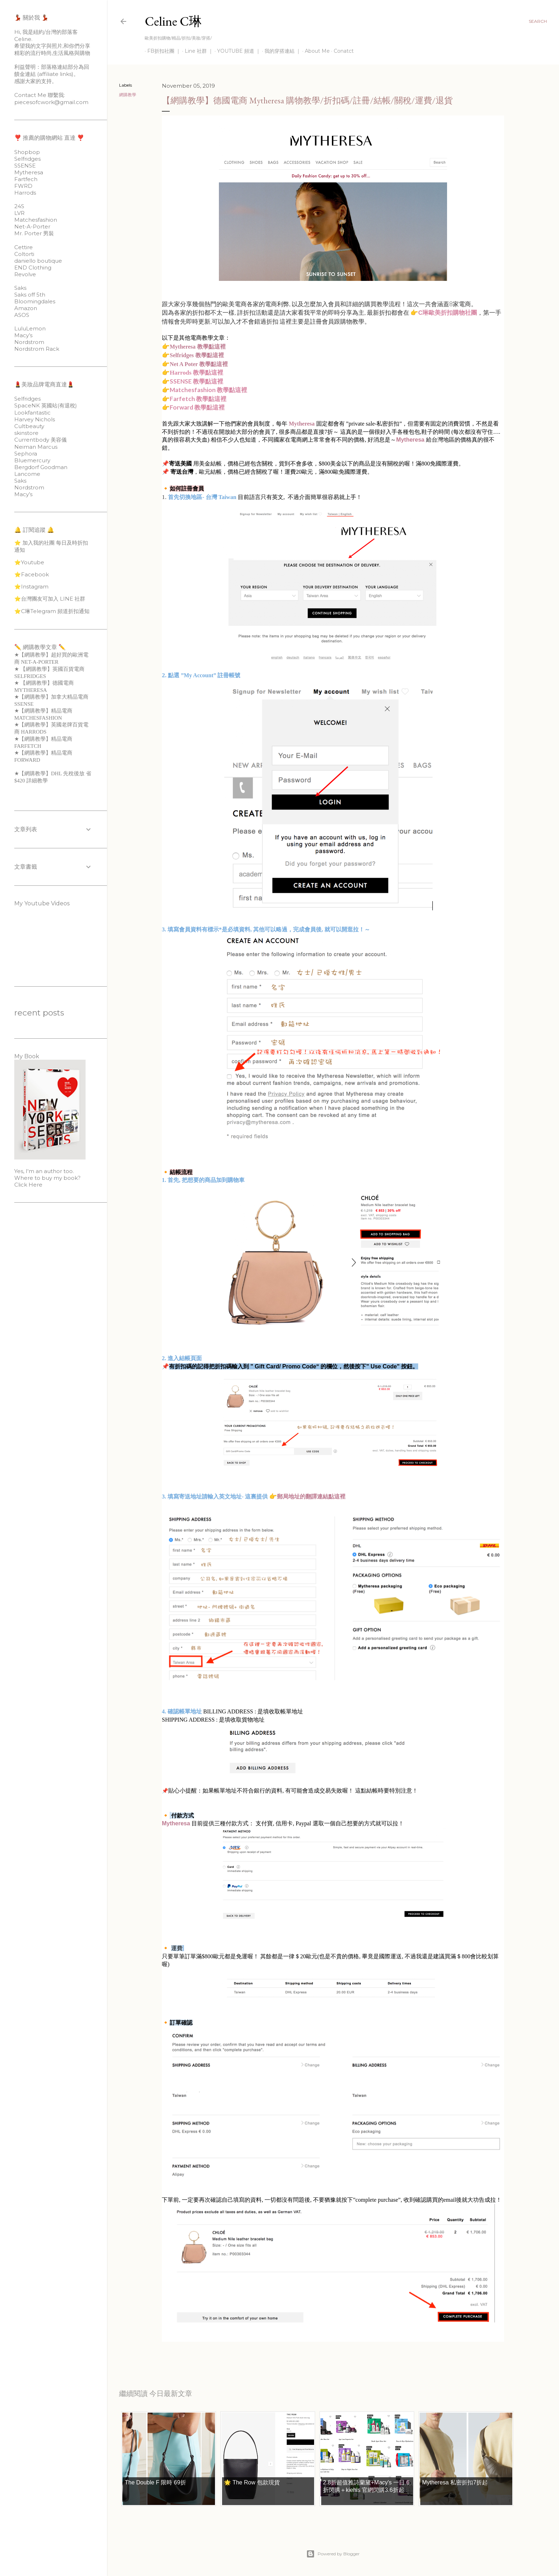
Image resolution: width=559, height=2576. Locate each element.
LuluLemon (30, 328)
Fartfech (25, 179)
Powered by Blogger (333, 2554)
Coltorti (24, 254)
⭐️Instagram (31, 586)
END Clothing (32, 267)
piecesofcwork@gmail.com (51, 102)
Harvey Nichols (34, 419)
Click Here (28, 1184)
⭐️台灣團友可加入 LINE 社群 (49, 598)
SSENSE (25, 165)
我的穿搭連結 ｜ (280, 51)
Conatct (341, 51)
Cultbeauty (29, 426)
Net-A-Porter (32, 226)
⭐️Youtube (29, 562)
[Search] (538, 21)
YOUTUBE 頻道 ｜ (236, 51)
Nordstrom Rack (36, 348)
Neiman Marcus (35, 446)
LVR (19, 213)
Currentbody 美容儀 (40, 439)
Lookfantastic (32, 412)
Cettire (23, 247)
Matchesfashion (35, 219)
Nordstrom (29, 342)
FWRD (23, 185)
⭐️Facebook (31, 574)
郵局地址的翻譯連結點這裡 (311, 1496)
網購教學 (127, 94)
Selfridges (27, 158)
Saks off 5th (29, 294)
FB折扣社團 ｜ (161, 51)
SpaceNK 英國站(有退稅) (45, 405)
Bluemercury (32, 460)
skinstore (26, 433)
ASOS (21, 315)
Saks (20, 287)
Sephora (25, 453)
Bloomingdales (34, 301)
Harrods (25, 192)
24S (19, 206)
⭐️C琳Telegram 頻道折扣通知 (51, 611)
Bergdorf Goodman (40, 467)
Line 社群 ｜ (196, 51)
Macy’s (23, 335)
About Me (314, 51)
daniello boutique (38, 260)
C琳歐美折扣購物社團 (447, 312)
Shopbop (27, 152)
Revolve (25, 274)
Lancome (27, 474)
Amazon (25, 308)
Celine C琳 (173, 21)
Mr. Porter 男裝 (34, 233)
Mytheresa (302, 424)
